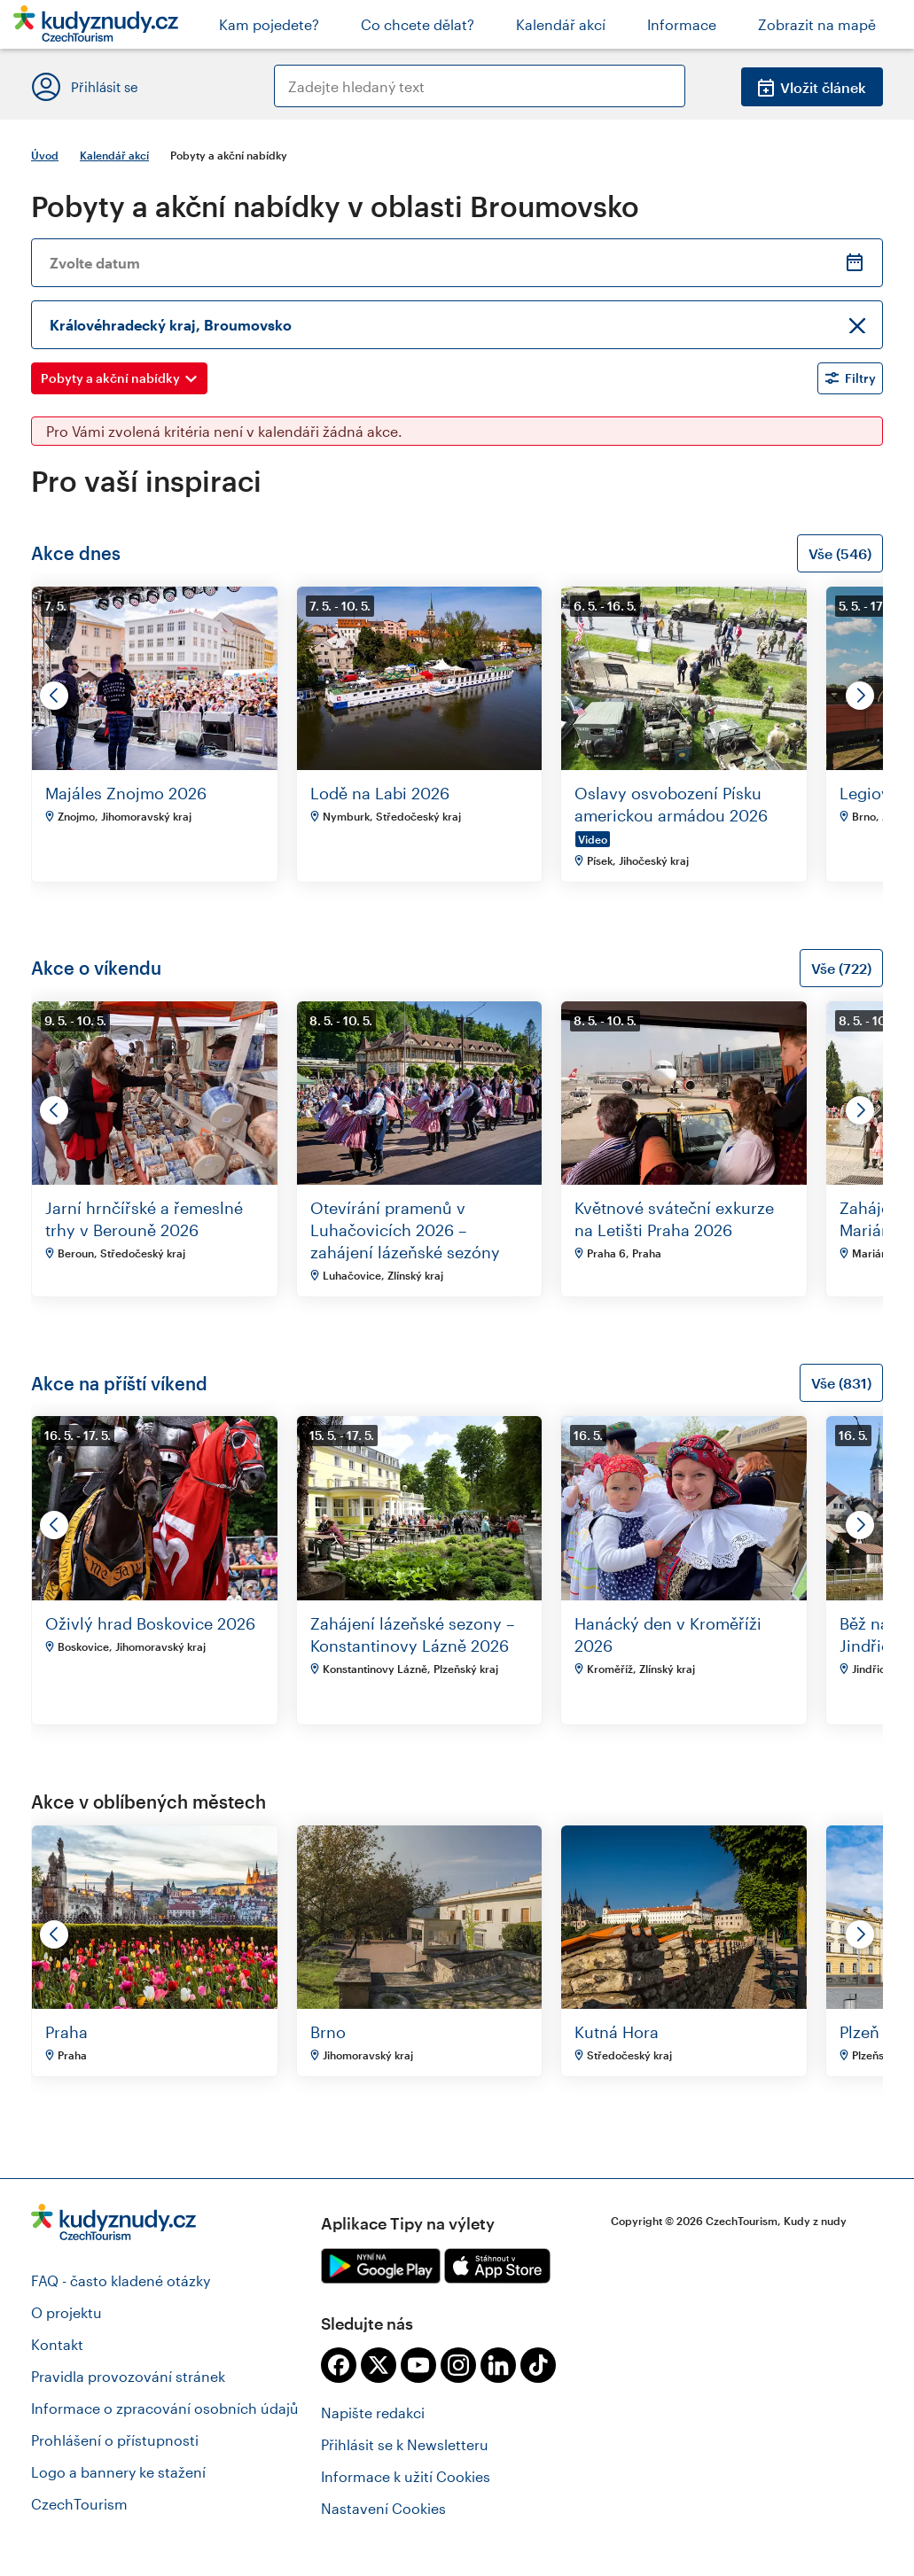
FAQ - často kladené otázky (120, 2280)
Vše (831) (841, 1382)
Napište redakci (373, 2412)
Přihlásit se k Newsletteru (404, 2444)
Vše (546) (840, 553)
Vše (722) (841, 968)
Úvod (45, 155)
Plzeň (859, 2032)
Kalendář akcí (114, 155)
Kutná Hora (616, 2032)
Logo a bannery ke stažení (118, 2471)
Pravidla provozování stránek (128, 2376)
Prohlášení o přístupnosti (115, 2440)
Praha (66, 2032)
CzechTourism (79, 2503)
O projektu (66, 2312)
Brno (328, 2032)
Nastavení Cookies (383, 2508)
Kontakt (57, 2344)
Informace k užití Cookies (405, 2476)
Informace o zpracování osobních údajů (165, 2408)
